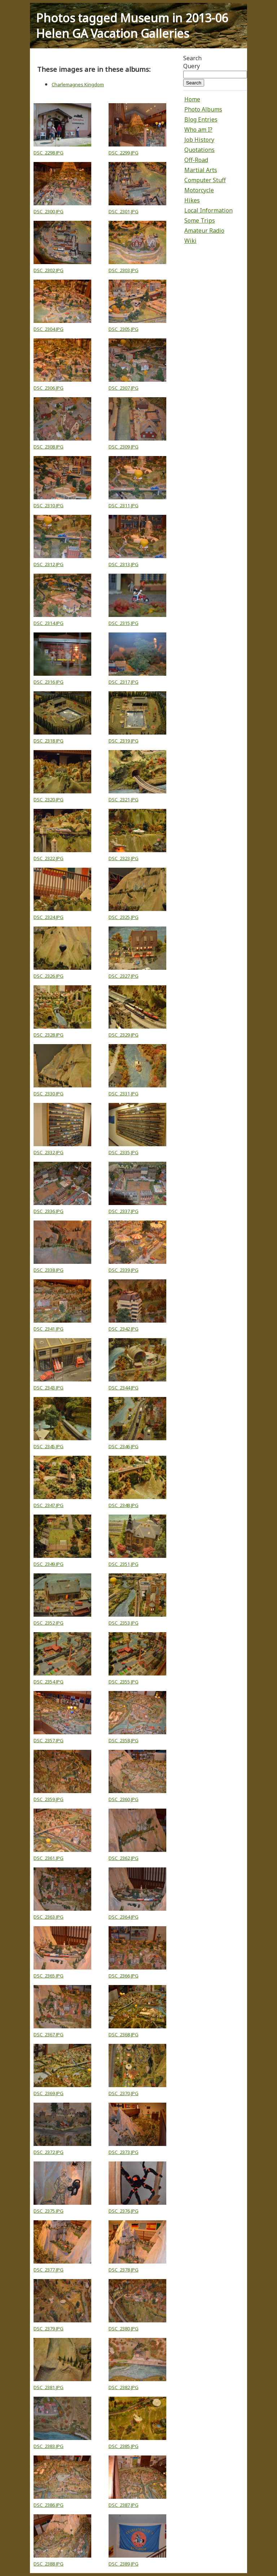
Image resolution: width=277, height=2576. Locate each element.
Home (192, 99)
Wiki (190, 241)
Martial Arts (200, 170)
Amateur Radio (204, 231)
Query (191, 66)
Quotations (199, 150)
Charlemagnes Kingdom (78, 84)
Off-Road (196, 160)
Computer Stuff (205, 180)
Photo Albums (203, 109)
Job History (199, 140)
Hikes (192, 200)
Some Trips (199, 220)
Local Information (208, 210)
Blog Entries (200, 119)
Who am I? (198, 129)
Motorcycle (199, 190)
